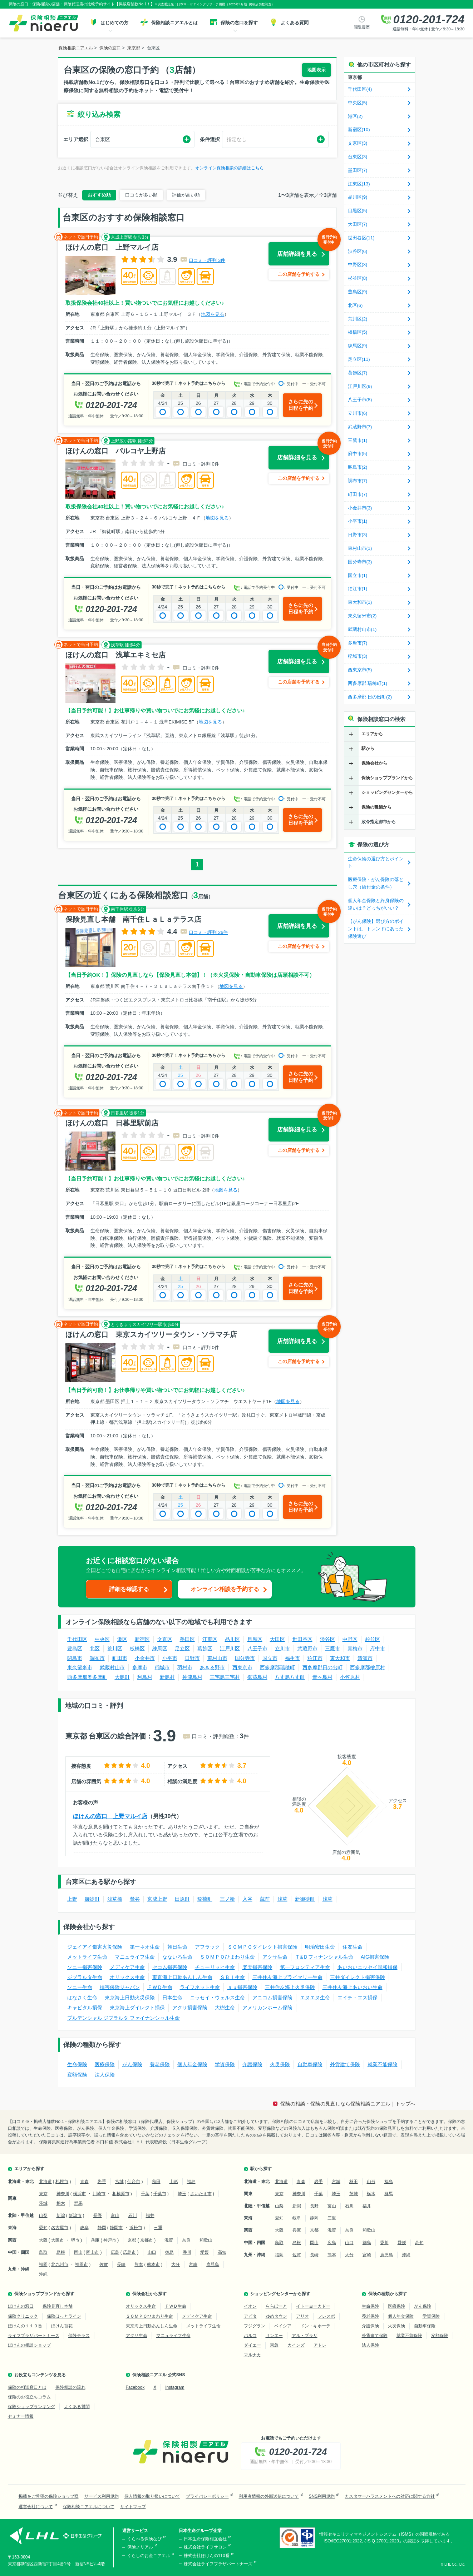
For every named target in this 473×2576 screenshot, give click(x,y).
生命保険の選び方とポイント (376, 862)
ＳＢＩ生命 (232, 1977)
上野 (72, 1899)
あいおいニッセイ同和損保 (367, 1967)
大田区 (277, 1639)
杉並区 (372, 1639)
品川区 (232, 1639)
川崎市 (99, 2193)
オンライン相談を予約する (225, 1589)
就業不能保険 (383, 2064)
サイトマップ (133, 2506)
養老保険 (160, 2064)
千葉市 (159, 2193)
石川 (132, 2215)
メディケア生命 (127, 1967)
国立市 (269, 1658)
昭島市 (74, 1658)
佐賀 (103, 2264)
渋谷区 (327, 1639)
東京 (43, 2193)
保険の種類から (376, 807)
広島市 (129, 2252)
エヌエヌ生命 (315, 1997)
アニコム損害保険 (272, 1997)
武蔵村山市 (112, 1667)
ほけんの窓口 (21, 2306)
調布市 (97, 1658)
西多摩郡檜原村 (367, 1667)
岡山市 (92, 2252)
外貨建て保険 (345, 2064)
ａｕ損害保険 (242, 1987)
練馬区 (159, 1648)
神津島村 (192, 1677)
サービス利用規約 (101, 2496)
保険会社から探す (149, 2293)
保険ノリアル (140, 2547)
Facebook (135, 2387)
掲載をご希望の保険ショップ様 (49, 2496)
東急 (274, 2345)
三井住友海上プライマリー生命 (287, 1977)
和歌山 (205, 2240)
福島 (191, 2181)
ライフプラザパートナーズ (33, 2335)
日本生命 (172, 1997)
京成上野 (157, 1899)
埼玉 (182, 2193)
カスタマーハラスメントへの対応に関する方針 (390, 2496)
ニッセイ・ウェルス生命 (217, 1997)
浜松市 (135, 2227)
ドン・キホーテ (315, 2325)
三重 (158, 2227)
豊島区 (74, 1648)
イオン (250, 2306)
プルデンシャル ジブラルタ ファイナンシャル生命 (123, 2018)
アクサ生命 (274, 1957)
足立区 (182, 1648)
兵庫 (95, 2240)
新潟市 (75, 2215)
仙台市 (133, 2181)
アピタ (250, 2316)
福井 (150, 2215)
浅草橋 (114, 1899)
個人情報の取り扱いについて (152, 2496)
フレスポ (326, 2316)
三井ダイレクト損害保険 (357, 1977)
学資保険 (225, 2064)
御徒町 (92, 1899)
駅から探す (261, 2168)
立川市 (282, 1648)
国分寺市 (245, 1658)
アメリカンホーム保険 (267, 2007)
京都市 (146, 2240)
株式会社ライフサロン (205, 2547)
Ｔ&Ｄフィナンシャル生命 (324, 1957)
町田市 (119, 1658)
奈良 (186, 2240)
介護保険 (252, 2064)
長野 (97, 2215)
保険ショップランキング (31, 2406)
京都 (132, 2240)
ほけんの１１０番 (25, 2325)
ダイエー (252, 2345)
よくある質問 (77, 2406)
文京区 (164, 1639)
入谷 (247, 1899)
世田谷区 (302, 1639)
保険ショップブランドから (387, 777)
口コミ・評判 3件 (207, 260)
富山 (115, 2215)
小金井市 (145, 1658)
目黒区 (254, 1639)
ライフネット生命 (200, 1987)
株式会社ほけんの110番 (207, 2555)
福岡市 (81, 2264)
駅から (367, 748)
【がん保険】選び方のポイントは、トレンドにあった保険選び (376, 929)
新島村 (167, 1677)
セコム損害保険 (169, 1967)
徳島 (169, 2252)
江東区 (209, 1639)
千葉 (145, 2193)
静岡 (102, 2227)
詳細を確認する (129, 1589)
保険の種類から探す (387, 2293)
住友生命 (353, 1947)
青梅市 (355, 1648)
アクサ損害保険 (189, 2007)
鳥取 (43, 2252)
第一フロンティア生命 (305, 1967)
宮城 (119, 2181)
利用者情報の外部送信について (269, 2496)
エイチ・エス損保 (357, 1997)
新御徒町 (305, 1899)
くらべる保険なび (144, 2538)
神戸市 (109, 2240)
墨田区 (187, 1639)
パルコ (250, 2335)
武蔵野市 (307, 1648)
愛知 (43, 2227)
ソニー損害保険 (84, 1967)
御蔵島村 (257, 1677)
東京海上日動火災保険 (130, 1997)
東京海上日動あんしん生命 (182, 1977)
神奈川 (62, 2193)
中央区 (102, 1639)
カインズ (296, 2345)
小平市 (169, 1658)
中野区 (350, 1639)
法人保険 (105, 2075)
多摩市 (139, 1667)
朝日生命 (177, 1947)
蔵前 (265, 1899)
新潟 (60, 2215)
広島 (115, 2252)
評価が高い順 (186, 195)
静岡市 (116, 2227)
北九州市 (59, 2264)
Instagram (174, 2387)
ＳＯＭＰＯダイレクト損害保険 (262, 1947)
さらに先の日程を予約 (300, 405)
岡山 (78, 2252)
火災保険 (280, 2064)
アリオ (302, 2316)
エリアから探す (29, 2168)
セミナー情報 (21, 2416)
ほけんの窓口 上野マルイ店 (110, 1816)
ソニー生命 (79, 1987)
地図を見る (212, 314)
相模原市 (120, 2193)
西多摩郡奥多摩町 (87, 1677)
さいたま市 (201, 2193)
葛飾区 (204, 1648)
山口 (152, 2252)
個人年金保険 (192, 2064)
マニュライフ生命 (135, 1957)
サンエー (274, 2335)
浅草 (282, 1899)
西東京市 (242, 1667)
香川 (187, 2252)
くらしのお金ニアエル (148, 2555)
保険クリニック (23, 2316)
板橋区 (137, 1648)
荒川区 (114, 1648)
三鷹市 (332, 1648)
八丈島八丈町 (290, 1677)
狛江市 (314, 1658)
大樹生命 (225, 2007)
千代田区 (77, 1639)
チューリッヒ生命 (215, 1967)
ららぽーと (276, 2306)
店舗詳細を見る (303, 249)
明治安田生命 (320, 1947)
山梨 (43, 2215)
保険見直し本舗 (58, 2306)
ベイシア (282, 2325)
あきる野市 (212, 1667)
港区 (122, 1639)
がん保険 (132, 2064)
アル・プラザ (304, 2335)
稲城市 (162, 1667)
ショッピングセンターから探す (280, 2293)
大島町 (122, 1677)
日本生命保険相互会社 (205, 2538)
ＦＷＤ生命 (159, 1987)
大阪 (43, 2240)
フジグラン (254, 2325)
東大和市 (340, 1658)
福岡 (43, 2264)
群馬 (78, 2203)
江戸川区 (230, 1648)
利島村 (144, 1677)
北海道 (45, 2181)
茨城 (43, 2203)
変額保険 (77, 2075)
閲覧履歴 (362, 27)
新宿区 (142, 1639)
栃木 (60, 2203)
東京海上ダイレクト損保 (137, 2007)
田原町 (182, 1899)
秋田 (156, 2181)
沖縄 (43, 2274)
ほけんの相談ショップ (29, 2345)
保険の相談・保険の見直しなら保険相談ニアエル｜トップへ (347, 2104)
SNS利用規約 (322, 2496)
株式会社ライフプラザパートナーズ (218, 2563)
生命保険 (77, 2064)
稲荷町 (204, 1899)
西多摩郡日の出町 (322, 1667)
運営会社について (36, 2506)
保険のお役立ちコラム (29, 2397)
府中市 (377, 1648)
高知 (222, 2252)
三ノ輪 (227, 1899)
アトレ (320, 2345)
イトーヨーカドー (313, 2306)
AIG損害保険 (375, 1957)
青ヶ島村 (322, 1677)
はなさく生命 (82, 1997)
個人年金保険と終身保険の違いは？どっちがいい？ (376, 904)
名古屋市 (59, 2227)
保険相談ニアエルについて (88, 2506)
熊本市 (153, 2264)
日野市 (192, 1658)
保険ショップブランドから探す (44, 2293)
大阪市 (57, 2240)
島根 (60, 2252)
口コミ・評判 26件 (208, 932)
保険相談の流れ (70, 2387)
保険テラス (79, 2335)
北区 (95, 1648)
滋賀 (168, 2240)
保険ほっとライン (64, 2316)
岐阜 (84, 2227)
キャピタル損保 (84, 2007)
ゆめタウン (276, 2316)
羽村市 (184, 1667)
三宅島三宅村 (225, 1677)
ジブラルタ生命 (84, 1977)
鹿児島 (212, 2264)
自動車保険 (309, 2064)
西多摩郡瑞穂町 (277, 1667)
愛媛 (204, 2252)
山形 (173, 2181)
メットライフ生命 (87, 1957)
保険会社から (374, 763)
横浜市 (79, 2193)
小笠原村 (350, 1677)
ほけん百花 (62, 2325)
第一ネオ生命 (145, 1947)
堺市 (75, 2240)
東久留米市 (79, 1667)
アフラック (207, 1947)
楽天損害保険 (257, 1967)
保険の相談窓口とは (27, 2387)
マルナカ (252, 2354)
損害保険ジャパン (120, 1987)
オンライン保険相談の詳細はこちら (229, 167)
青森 (84, 2181)
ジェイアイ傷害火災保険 (94, 1947)
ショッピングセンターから (387, 792)
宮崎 (193, 2264)
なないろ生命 (177, 1957)
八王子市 (257, 1648)
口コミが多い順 (141, 195)
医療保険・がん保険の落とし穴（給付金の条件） (376, 883)
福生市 (292, 1658)
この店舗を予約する (299, 274)
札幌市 (61, 2181)
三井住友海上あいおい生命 (352, 1987)
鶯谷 (135, 1899)
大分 (175, 2264)
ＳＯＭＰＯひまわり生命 (227, 1957)
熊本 (138, 2264)
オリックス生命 (127, 1977)
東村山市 (217, 1658)
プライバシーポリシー (207, 2496)
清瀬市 (365, 1658)
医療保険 (105, 2064)
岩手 (102, 2181)
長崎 (121, 2264)
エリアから (372, 733)
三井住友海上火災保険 (290, 1987)
